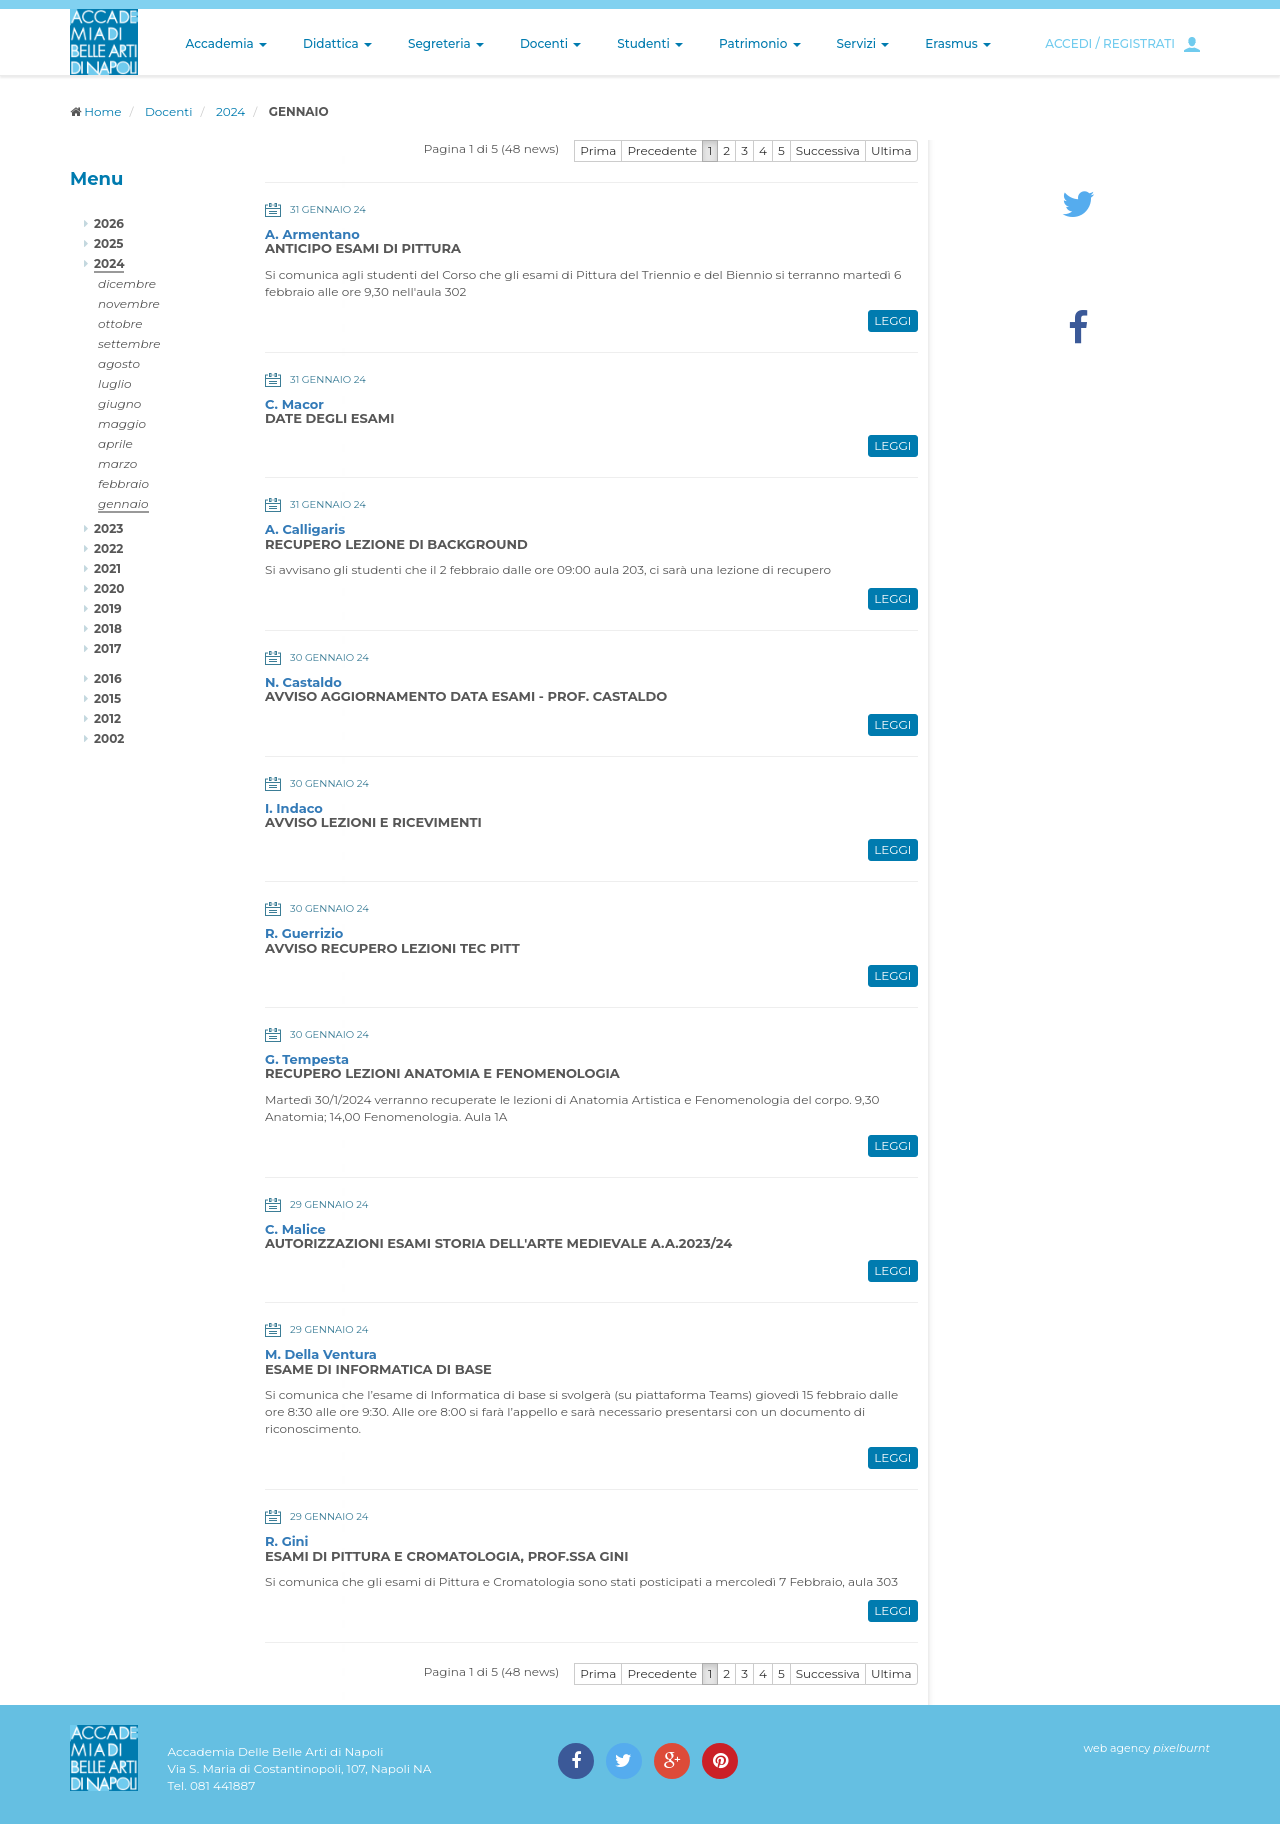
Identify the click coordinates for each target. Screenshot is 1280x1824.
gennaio (123, 503)
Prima (598, 150)
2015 (107, 698)
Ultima (891, 150)
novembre (129, 303)
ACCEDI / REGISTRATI (1110, 43)
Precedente (662, 150)
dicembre (127, 283)
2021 (107, 568)
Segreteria (446, 43)
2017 (107, 648)
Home (102, 111)
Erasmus (958, 43)
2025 (108, 243)
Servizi (863, 43)
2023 (108, 528)
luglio (115, 383)
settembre (129, 343)
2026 (109, 223)
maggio (122, 423)
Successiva (828, 150)
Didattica (337, 43)
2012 (107, 718)
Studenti (650, 43)
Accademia (226, 43)
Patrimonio (760, 43)
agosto (119, 363)
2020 (109, 588)
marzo (117, 463)
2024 (230, 111)
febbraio (123, 483)
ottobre (120, 323)
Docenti (550, 43)
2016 (108, 678)
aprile (115, 443)
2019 (108, 608)
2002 (109, 738)
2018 (108, 628)
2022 (108, 548)
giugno (119, 403)
